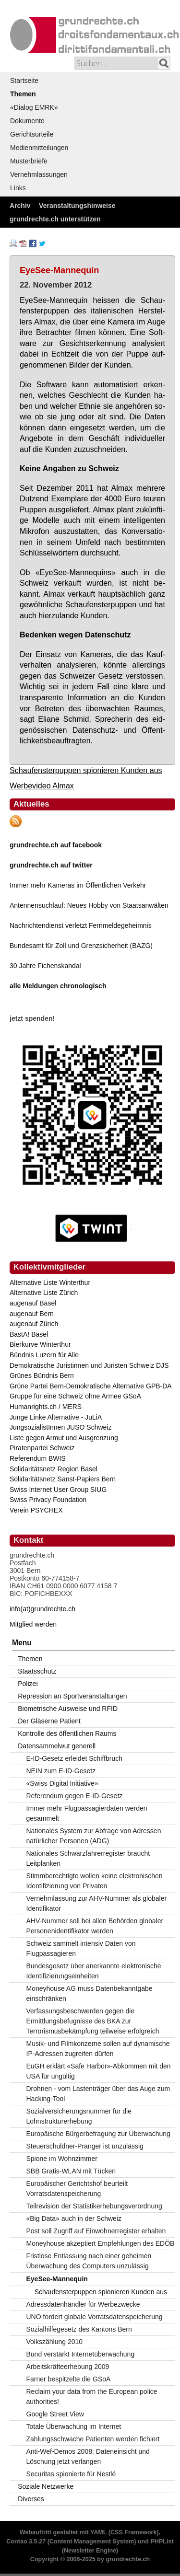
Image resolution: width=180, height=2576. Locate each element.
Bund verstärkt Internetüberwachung (80, 2354)
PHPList (161, 2541)
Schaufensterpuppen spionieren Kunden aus (86, 770)
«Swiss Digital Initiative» (62, 1783)
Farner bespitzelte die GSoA (68, 2379)
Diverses (31, 2499)
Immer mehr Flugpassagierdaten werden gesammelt (86, 1813)
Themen (23, 94)
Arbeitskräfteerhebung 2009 (67, 2366)
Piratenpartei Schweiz (42, 1448)
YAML (98, 2532)
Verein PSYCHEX (36, 1510)
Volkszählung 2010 (54, 2341)
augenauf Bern (32, 1313)
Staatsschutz (37, 1671)
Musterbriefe (29, 161)
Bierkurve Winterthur (40, 1344)
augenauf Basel (33, 1303)
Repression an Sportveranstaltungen (72, 1696)
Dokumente (27, 121)
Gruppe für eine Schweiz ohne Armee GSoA (75, 1396)
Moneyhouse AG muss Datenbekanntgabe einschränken (89, 1993)
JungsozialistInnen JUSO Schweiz (60, 1427)
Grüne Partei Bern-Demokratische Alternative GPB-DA (91, 1386)
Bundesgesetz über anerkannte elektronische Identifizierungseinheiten (93, 1971)
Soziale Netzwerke (45, 2486)
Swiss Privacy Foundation (48, 1499)
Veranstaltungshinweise (77, 205)
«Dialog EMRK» (34, 107)
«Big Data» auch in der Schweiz (73, 2218)
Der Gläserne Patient (49, 1721)
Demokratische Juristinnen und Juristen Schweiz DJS (89, 1365)
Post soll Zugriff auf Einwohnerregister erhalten (96, 2231)
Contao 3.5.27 (26, 2541)
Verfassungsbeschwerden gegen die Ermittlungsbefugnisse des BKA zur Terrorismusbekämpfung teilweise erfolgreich (92, 2021)
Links (18, 188)
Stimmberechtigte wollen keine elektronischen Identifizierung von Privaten (94, 1881)
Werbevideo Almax (42, 785)
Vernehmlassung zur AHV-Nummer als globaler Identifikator (96, 1903)
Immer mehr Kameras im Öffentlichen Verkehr (78, 885)
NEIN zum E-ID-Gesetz (61, 1771)
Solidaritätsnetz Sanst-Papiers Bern (63, 1479)
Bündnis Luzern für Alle (44, 1355)
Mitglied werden (33, 1624)
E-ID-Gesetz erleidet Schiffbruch (74, 1758)
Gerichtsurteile (31, 134)
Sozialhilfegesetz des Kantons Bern (79, 2329)
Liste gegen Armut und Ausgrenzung (64, 1438)
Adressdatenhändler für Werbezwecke (83, 2304)
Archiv (20, 205)
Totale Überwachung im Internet (73, 2426)
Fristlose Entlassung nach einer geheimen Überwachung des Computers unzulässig (89, 2261)
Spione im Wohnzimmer (61, 2158)
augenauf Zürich (34, 1324)
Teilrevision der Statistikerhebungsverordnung (94, 2206)
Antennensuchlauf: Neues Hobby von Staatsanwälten (89, 905)
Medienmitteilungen (39, 147)
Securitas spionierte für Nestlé (71, 2474)
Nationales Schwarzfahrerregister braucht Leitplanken (88, 1858)
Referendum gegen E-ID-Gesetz (74, 1796)
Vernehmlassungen (39, 174)
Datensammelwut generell (57, 1746)
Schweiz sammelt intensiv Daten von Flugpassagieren (81, 1948)
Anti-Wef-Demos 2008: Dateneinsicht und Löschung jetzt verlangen (88, 2456)
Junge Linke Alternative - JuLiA (56, 1417)
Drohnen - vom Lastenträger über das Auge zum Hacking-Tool (98, 2093)
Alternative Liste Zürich (44, 1292)
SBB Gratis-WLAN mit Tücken (71, 2171)
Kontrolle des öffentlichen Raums (67, 1733)
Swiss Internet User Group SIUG (58, 1489)
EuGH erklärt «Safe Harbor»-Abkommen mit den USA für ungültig (98, 2071)
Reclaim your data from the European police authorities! (91, 2396)
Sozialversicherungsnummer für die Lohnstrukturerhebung (79, 2116)
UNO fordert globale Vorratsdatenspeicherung (94, 2317)
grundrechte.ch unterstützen (55, 219)
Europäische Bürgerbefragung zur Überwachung (98, 2133)
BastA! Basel (29, 1334)
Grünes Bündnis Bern (42, 1375)
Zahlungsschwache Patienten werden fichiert (93, 2439)
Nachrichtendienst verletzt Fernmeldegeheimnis (81, 925)
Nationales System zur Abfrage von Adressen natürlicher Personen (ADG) (93, 1836)
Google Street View (55, 2414)
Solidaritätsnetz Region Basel (53, 1469)
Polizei (27, 1683)
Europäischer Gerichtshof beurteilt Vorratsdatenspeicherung (77, 2188)
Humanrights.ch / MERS (46, 1406)
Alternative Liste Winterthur (50, 1282)
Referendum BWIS (38, 1458)
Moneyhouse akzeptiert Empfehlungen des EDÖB (100, 2243)
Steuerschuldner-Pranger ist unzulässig (85, 2146)
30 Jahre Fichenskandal (45, 966)
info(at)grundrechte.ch (42, 1609)
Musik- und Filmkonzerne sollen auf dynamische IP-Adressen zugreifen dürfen (98, 2048)
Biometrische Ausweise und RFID (68, 1708)
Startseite (24, 80)
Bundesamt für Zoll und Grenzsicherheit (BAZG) (81, 945)
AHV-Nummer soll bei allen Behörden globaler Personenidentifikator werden (95, 1926)
